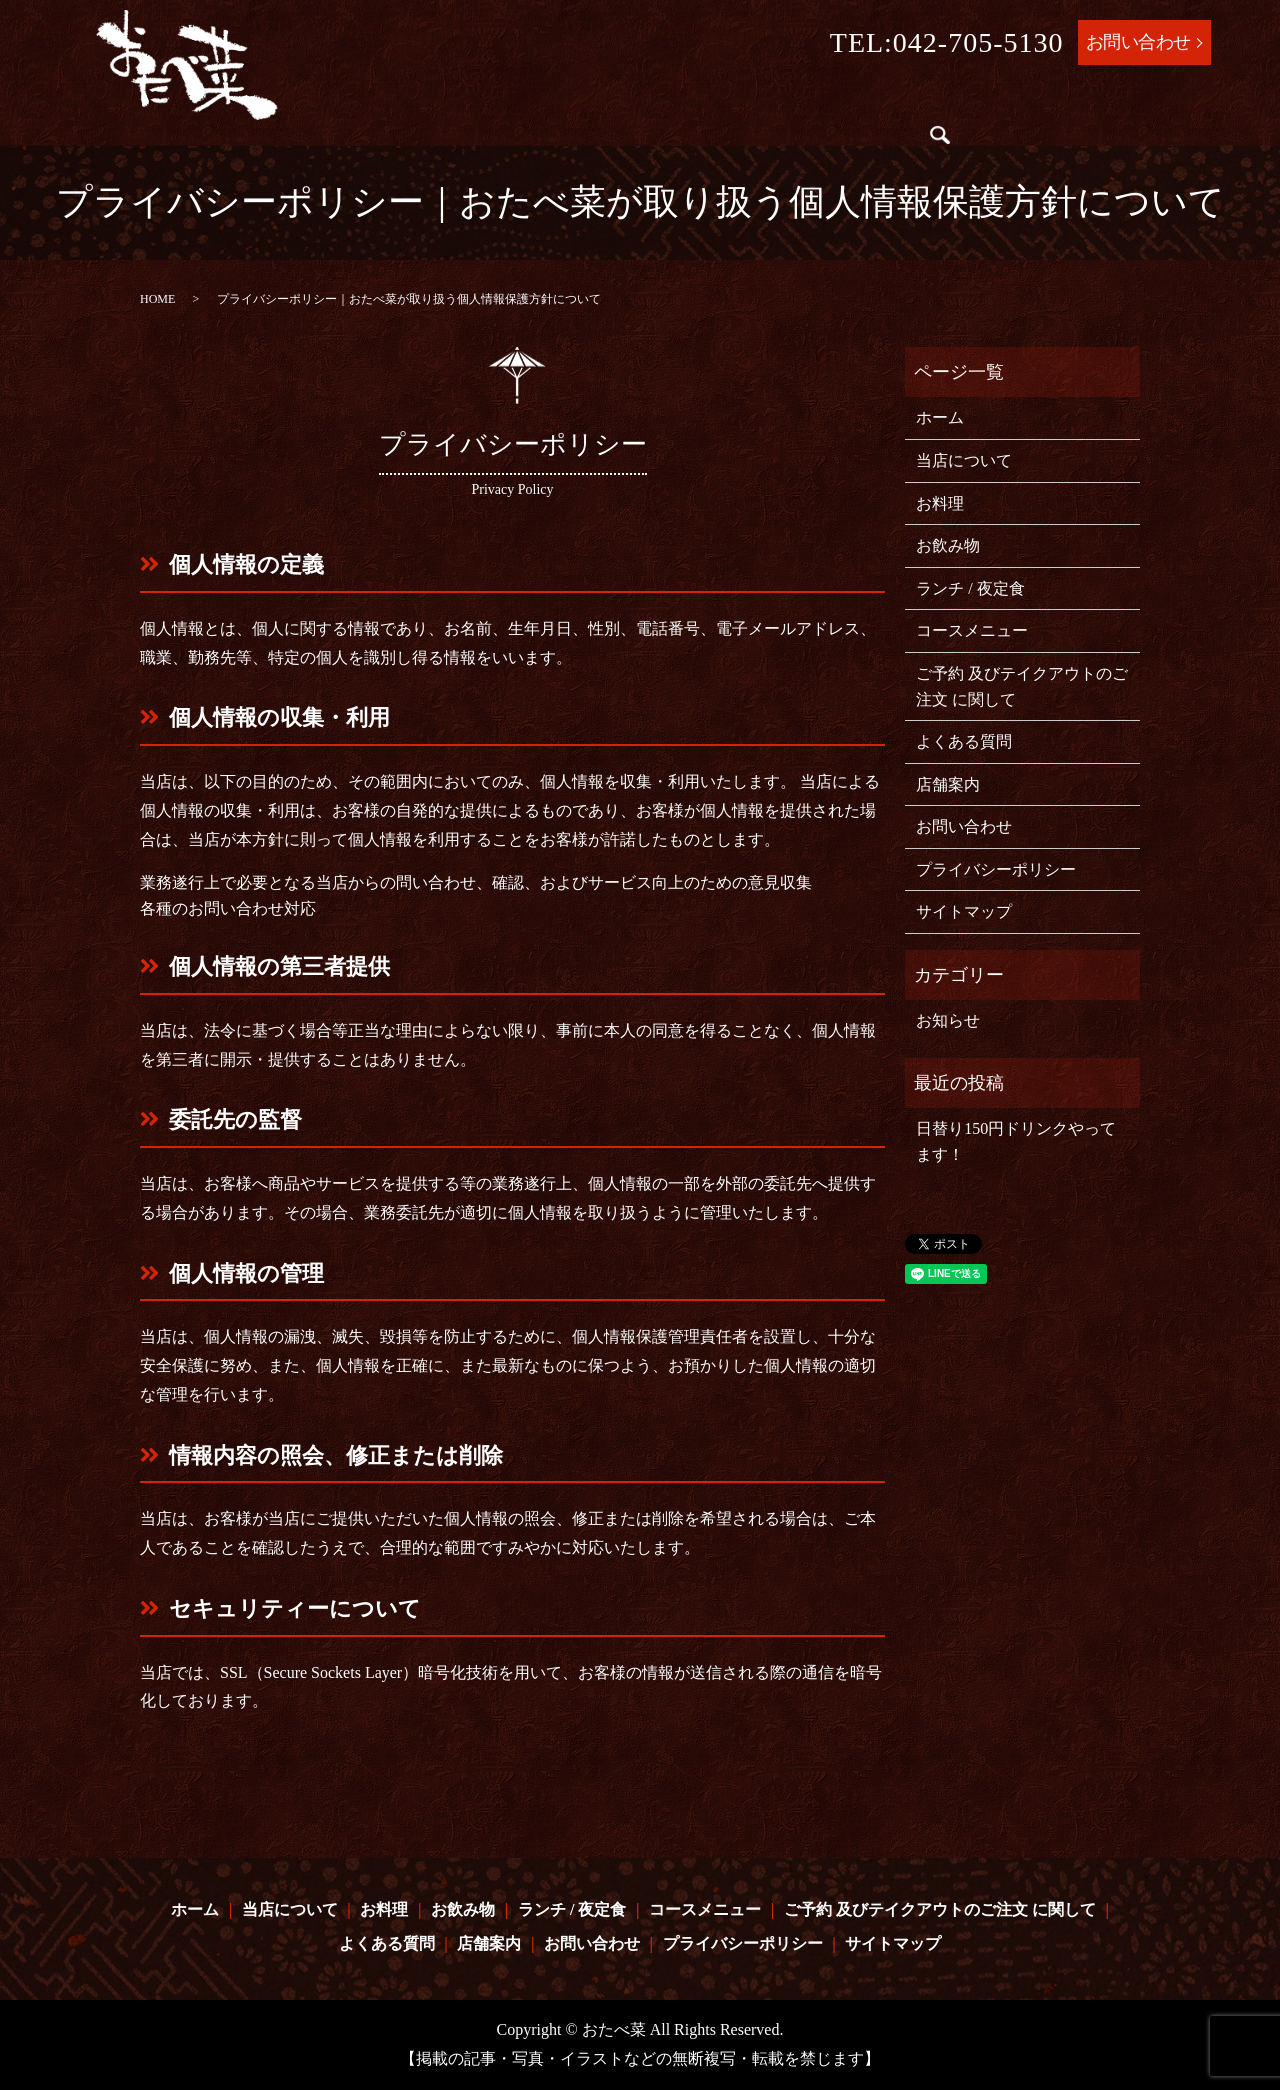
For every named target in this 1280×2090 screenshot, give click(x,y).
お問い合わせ (1138, 42)
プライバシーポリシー (996, 869)
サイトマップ (964, 911)
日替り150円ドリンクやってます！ (1016, 1141)
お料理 (538, 103)
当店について (449, 103)
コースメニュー (846, 103)
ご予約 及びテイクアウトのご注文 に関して (508, 141)
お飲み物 (609, 103)
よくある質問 (746, 141)
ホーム (360, 103)
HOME (157, 299)
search (903, 141)
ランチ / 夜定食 (714, 103)
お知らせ (948, 1020)
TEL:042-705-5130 (947, 42)
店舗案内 (844, 141)
